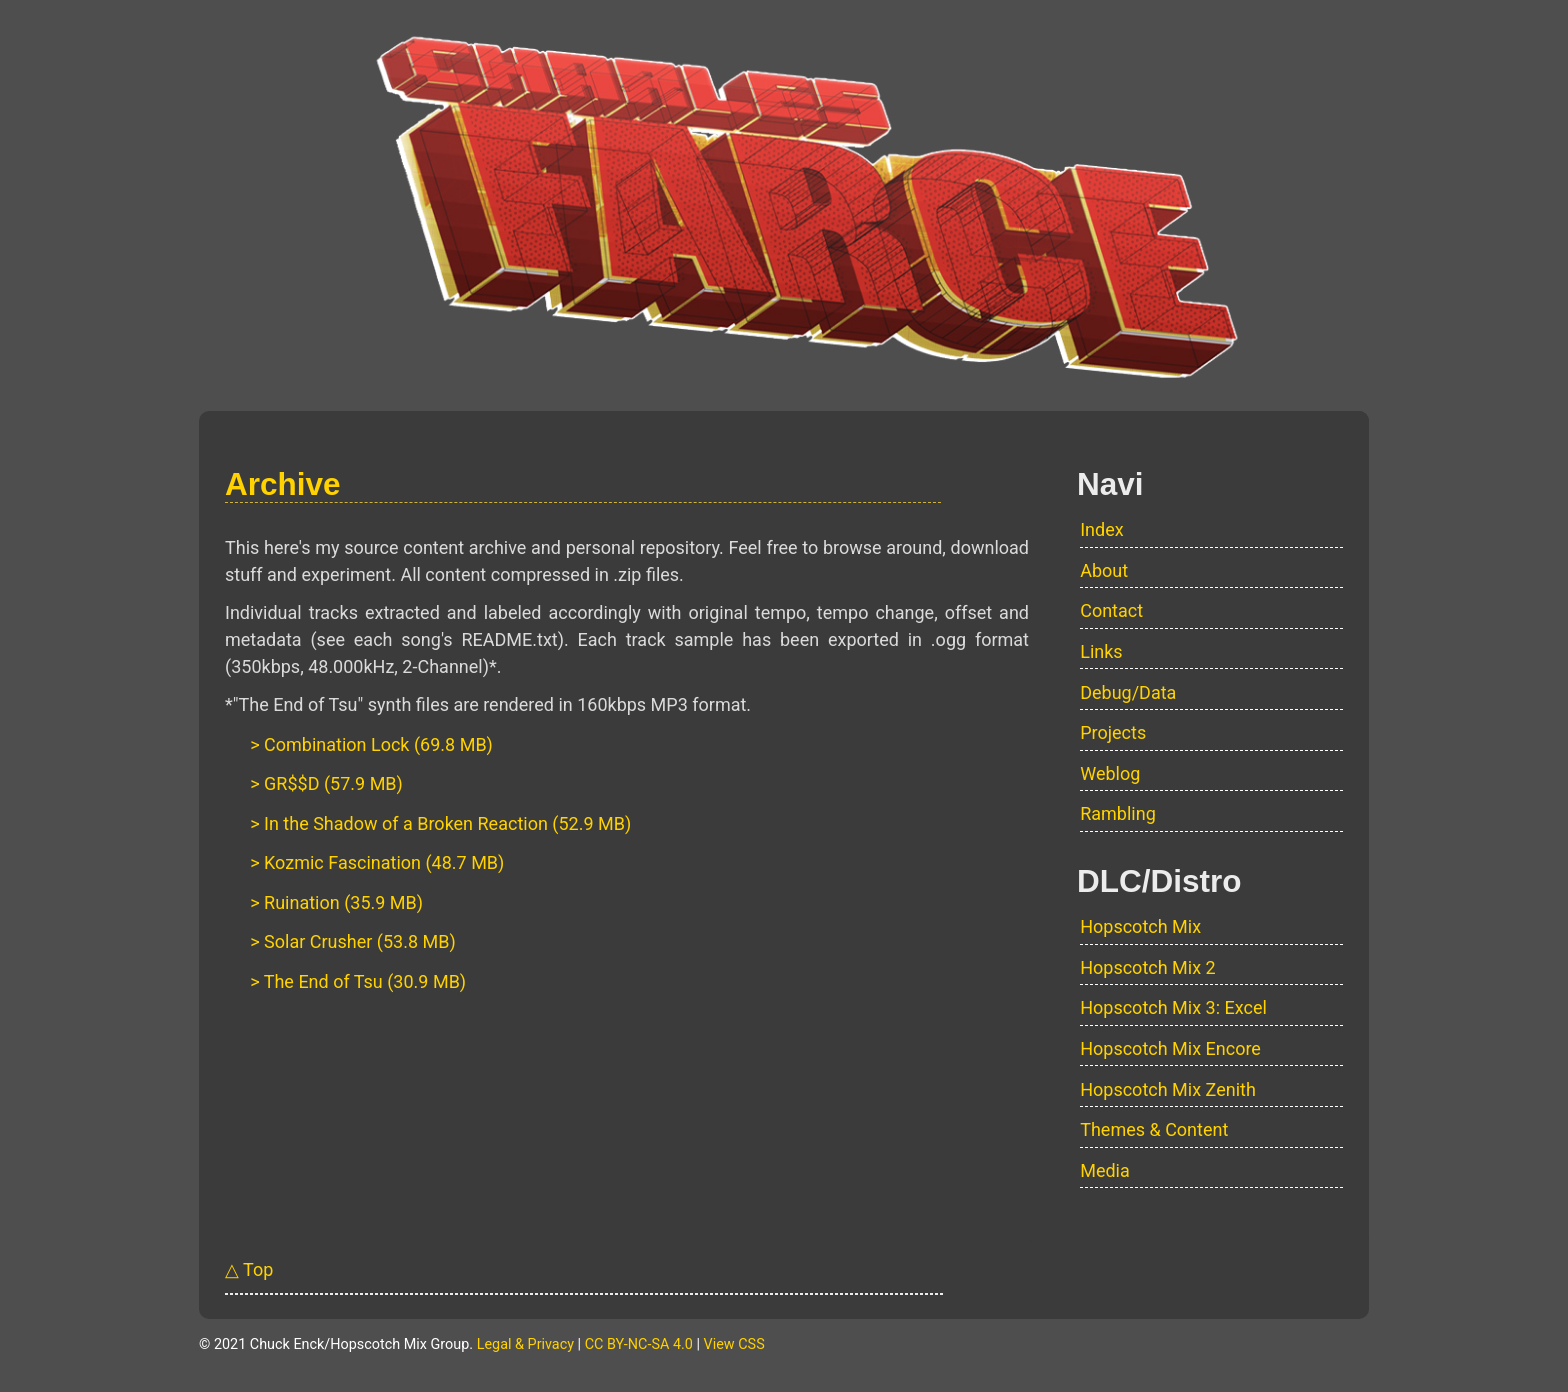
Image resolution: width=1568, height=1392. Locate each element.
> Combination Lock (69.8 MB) (371, 744)
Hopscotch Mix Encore (1170, 1048)
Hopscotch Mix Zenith (1168, 1089)
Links (1101, 651)
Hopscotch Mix (1140, 926)
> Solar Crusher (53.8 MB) (353, 941)
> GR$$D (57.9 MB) (326, 783)
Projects (1113, 732)
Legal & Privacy (525, 1344)
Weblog (1110, 773)
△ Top (249, 1269)
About (1104, 570)
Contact (1111, 610)
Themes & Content (1154, 1129)
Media (1105, 1170)
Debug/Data (1128, 692)
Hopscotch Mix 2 (1147, 967)
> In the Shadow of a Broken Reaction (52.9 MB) (440, 823)
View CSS (734, 1344)
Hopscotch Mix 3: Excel (1173, 1007)
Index (1101, 529)
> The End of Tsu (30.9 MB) (358, 981)
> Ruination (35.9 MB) (336, 902)
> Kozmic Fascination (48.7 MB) (377, 862)
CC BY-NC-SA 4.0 (639, 1344)
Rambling (1118, 813)
